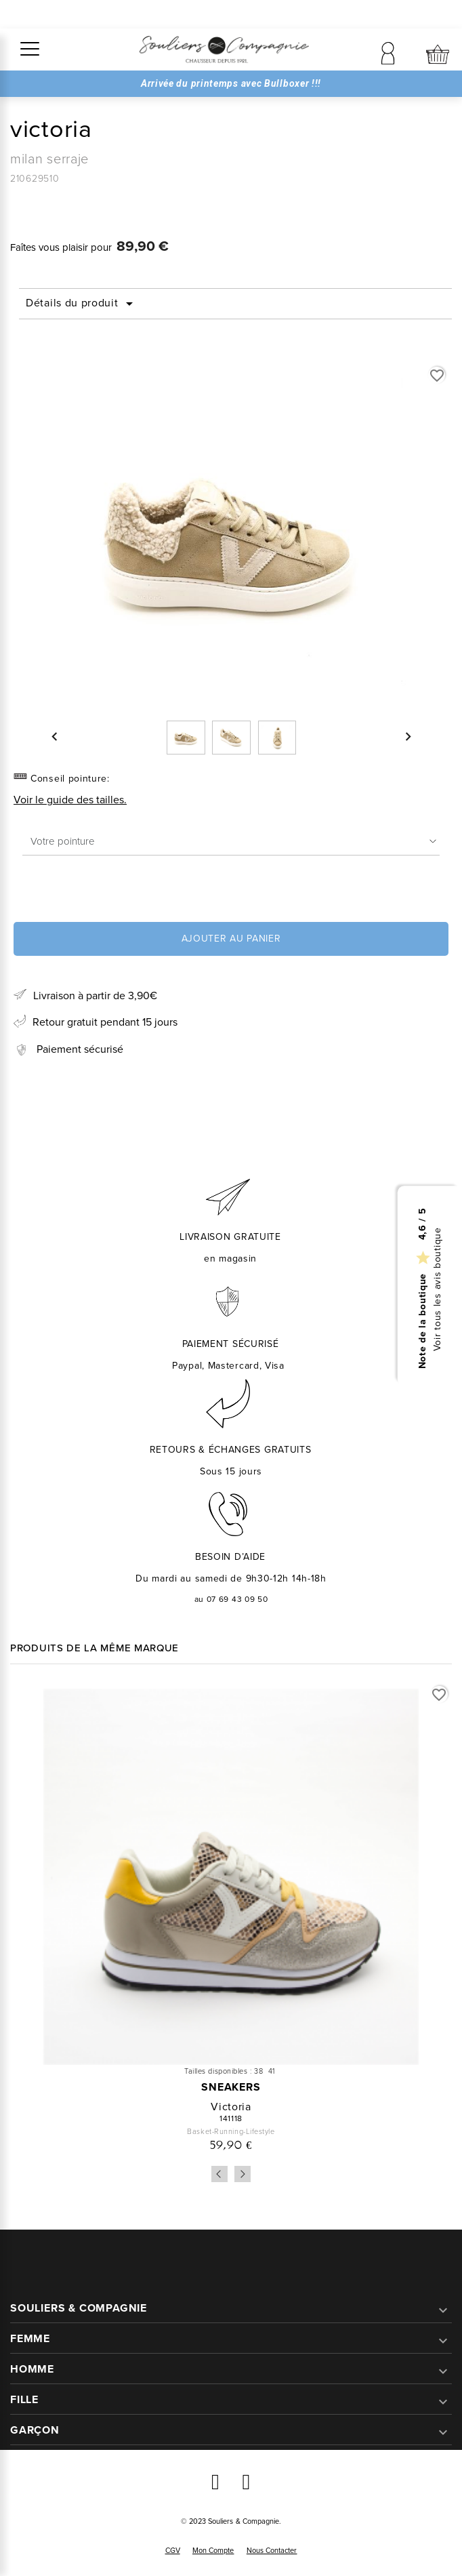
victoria (231, 2106)
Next (242, 2174)
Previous (219, 2174)
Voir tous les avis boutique (438, 1289)
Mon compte (213, 2550)
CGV (172, 2550)
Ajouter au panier (231, 938)
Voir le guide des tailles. (70, 799)
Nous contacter (272, 2550)
